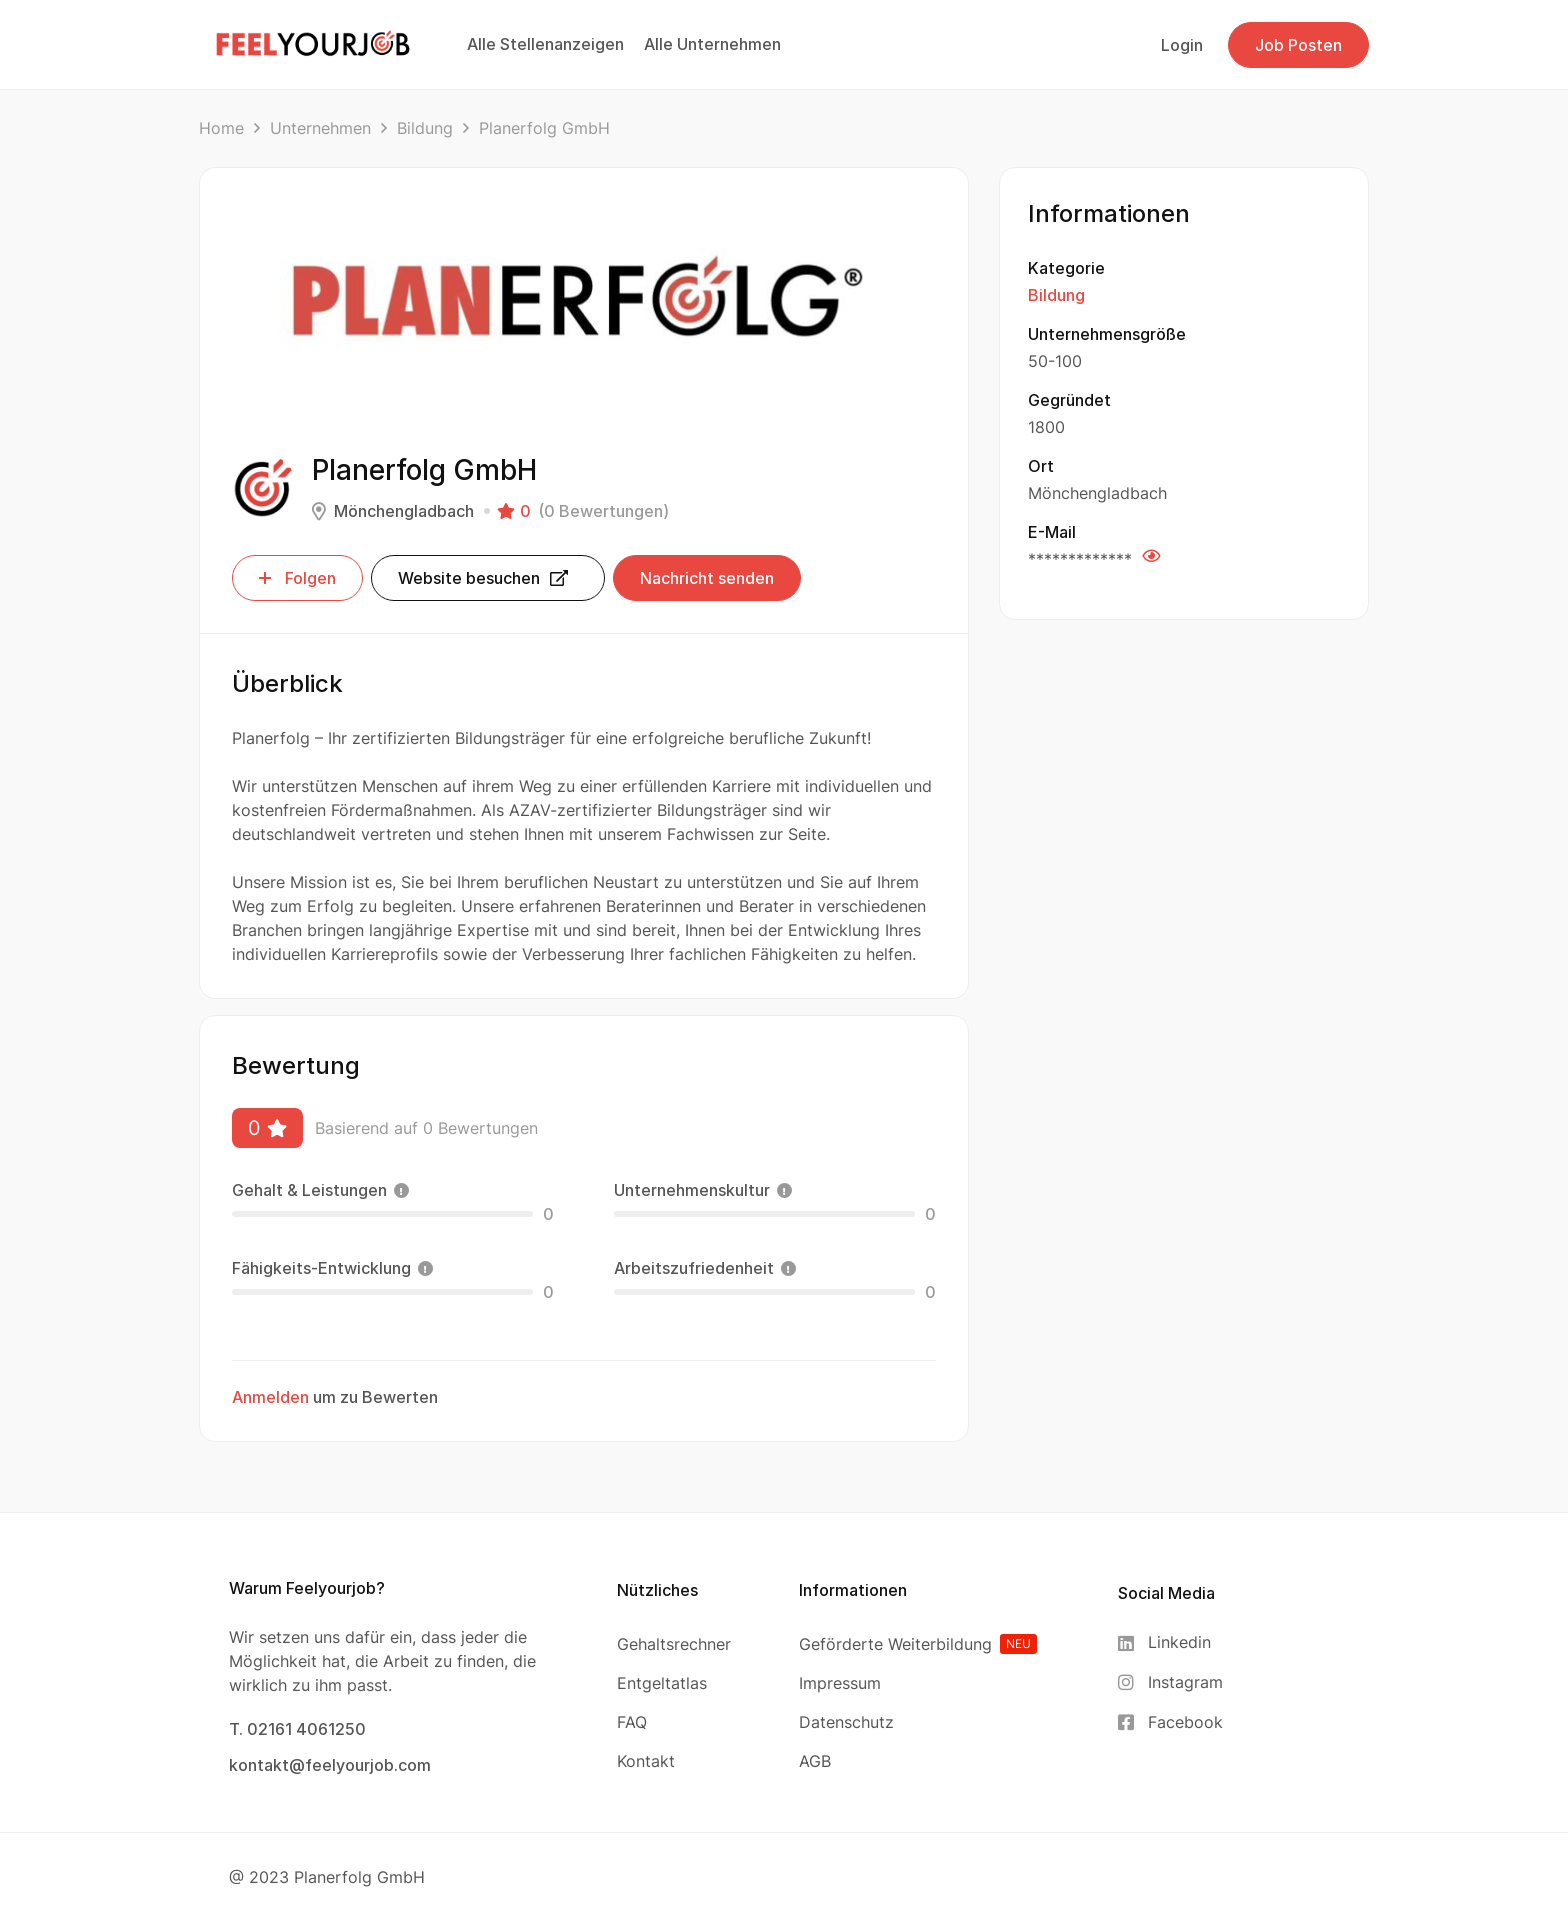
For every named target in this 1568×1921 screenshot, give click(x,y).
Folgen (297, 578)
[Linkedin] (1170, 1642)
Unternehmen (320, 128)
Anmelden (270, 1397)
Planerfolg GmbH (359, 1877)
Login (1182, 45)
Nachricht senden (707, 578)
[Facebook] (1170, 1722)
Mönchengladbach (404, 511)
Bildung (425, 128)
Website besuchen (483, 578)
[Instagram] (1170, 1682)
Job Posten (1298, 45)
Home (221, 128)
